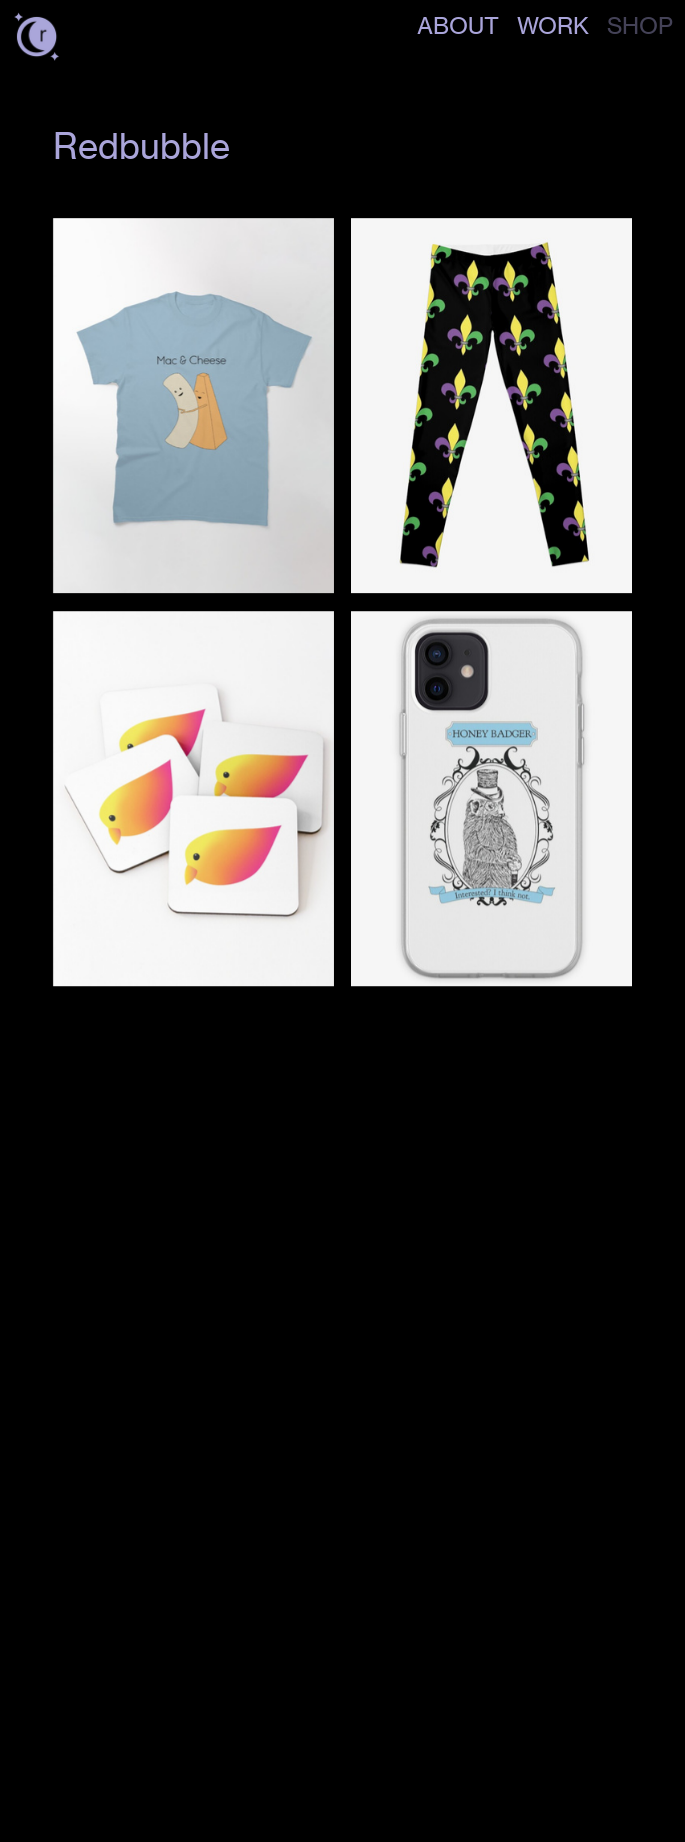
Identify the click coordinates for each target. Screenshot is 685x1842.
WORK (553, 26)
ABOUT (458, 26)
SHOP (640, 26)
